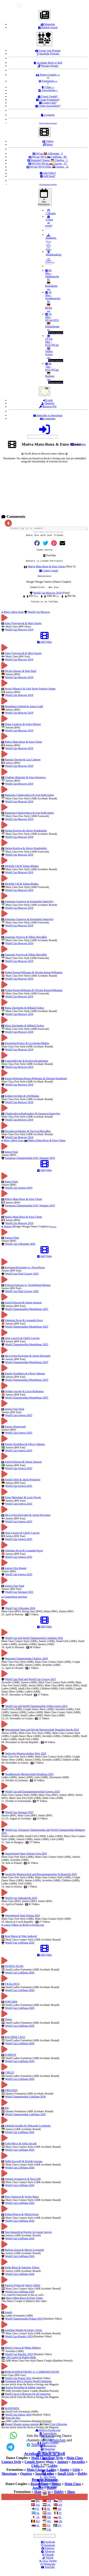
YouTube (48, 2570)
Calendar (50, 212)
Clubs (48, 87)
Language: (48, 418)
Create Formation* (48, 99)
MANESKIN (12, 2411)
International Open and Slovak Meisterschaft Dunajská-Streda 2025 (42, 1733)
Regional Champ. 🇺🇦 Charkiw (47, 160)
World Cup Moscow (39, 615)
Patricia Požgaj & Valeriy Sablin (22, 2288)
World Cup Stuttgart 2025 (19, 1595)
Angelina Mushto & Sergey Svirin (23, 2333)
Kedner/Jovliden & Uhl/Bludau (22, 1099)
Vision (8, 2022)
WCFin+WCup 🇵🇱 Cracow (47, 163)
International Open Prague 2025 (22, 1919)
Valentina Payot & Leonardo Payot (24, 1323)
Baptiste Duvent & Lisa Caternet (23, 763)
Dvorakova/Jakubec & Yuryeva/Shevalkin (28, 1134)
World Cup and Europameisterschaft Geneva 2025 (32, 1795)
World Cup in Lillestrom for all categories (28, 2397)
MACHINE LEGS (15, 2040)
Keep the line (12, 2421)
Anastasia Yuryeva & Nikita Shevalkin (26, 940)
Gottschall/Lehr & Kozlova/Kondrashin (26, 1064)
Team (48, 2477)
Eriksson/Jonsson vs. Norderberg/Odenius (28, 1288)
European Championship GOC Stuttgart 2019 (30, 1161)
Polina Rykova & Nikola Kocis (22, 2217)
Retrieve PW (48, 406)
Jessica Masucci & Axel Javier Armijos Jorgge (30, 692)
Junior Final (11, 1155)
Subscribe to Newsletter (48, 415)
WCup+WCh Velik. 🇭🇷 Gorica (48, 166)
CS (60, 2504)
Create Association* (47, 105)
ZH (49, 2504)
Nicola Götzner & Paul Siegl (20, 674)
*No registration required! (48, 123)
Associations (48, 90)
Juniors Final (12, 1241)
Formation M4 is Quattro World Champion (28, 2384)
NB (48, 2520)
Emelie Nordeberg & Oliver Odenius (25, 1377)
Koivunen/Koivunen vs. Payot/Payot (25, 1271)
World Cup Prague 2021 (18, 2381)
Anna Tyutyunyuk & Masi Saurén (23, 626)
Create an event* (49, 221)
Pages (45, 2427)
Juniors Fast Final (14, 1412)
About (45, 2468)
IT (60, 2516)
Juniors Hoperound (15, 1430)
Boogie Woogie (47, 65)
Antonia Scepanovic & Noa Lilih (23, 2182)
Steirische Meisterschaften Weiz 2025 (25, 1757)
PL (60, 2520)
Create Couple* (48, 96)
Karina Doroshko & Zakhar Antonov (25, 2391)
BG (37, 2504)
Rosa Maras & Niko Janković (21, 1939)
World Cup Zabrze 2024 (18, 2418)
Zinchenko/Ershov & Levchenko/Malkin (27, 1046)
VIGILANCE (12, 1987)
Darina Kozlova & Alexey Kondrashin (26, 834)
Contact (48, 2474)
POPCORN (11, 2005)
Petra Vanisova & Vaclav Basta (22, 2200)
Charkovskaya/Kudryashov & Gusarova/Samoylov (32, 1117)
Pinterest (47, 2551)
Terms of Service (48, 2483)
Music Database (48, 2455)
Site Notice (48, 2480)
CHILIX (9, 2076)
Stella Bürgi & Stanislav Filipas (22, 2271)
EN (60, 2508)
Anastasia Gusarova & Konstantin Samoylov (29, 905)
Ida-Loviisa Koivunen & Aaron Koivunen (27, 1359)
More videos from (12, 615)
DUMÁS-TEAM (14, 1969)
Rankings (51, 242)
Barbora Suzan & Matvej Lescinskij (24, 2253)
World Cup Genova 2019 (18, 1191)
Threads (48, 2558)
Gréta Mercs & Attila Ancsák (21, 2147)
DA (37, 2508)
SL (38, 2529)
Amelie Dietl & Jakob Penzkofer (22, 1483)
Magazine (48, 24)
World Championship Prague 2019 (24, 2322)
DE (59, 2512)
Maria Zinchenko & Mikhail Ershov (24, 1011)
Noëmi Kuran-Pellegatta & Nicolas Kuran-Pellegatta (33, 976)
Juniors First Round (15, 1571)
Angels (8, 2315)
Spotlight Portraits (48, 53)
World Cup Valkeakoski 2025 (21, 1901)
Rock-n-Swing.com (48, 2433)
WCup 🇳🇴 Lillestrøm (48, 153)
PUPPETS (10, 2058)
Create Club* (48, 102)
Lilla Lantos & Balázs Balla (20, 2360)
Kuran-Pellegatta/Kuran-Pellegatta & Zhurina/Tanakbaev (36, 1082)
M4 (7, 2111)
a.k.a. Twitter (48, 2564)
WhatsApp (48, 2567)
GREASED (11, 2093)
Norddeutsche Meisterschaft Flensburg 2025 (29, 1777)
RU (49, 2524)
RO (37, 2524)
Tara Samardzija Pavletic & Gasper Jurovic (28, 2235)
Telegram (48, 2554)
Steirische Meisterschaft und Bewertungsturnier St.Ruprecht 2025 (41, 1877)
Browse (53, 1230)
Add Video (78, 444)
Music (48, 144)
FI (37, 2512)
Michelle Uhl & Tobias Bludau (22, 869)
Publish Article (48, 27)
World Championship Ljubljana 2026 (25, 2100)
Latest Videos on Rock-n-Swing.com (22, 1928)
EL (38, 2516)
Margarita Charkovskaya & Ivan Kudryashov (29, 798)
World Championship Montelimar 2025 (26, 1312)
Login (48, 400)
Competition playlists (14, 1600)
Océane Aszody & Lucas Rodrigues (24, 1394)
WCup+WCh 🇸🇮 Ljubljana (48, 156)
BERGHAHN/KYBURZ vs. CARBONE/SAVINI (32, 2375)
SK (60, 2524)
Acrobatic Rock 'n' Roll (48, 62)
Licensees (48, 114)
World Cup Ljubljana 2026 (19, 1946)
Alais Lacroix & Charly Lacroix (22, 1341)
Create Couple (48, 572)
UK (48, 2533)
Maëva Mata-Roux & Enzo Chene (46, 568)
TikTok (47, 2561)
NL (49, 2508)
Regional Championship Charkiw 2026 (26, 1662)
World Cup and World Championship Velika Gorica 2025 (36, 1709)
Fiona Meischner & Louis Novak (23, 1501)
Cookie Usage (48, 2489)
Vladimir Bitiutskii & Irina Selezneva (25, 781)
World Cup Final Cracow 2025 (22, 1277)
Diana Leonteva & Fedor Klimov (23, 727)
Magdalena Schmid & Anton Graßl (24, 710)
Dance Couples (48, 74)
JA (37, 2520)
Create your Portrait (47, 50)
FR (48, 2512)
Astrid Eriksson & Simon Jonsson (23, 1306)
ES (48, 2529)
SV (59, 2529)
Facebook (48, 2545)
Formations (48, 81)
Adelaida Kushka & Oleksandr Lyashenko (28, 2129)
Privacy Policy (47, 2486)
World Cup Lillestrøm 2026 (20, 1247)
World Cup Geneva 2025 (18, 1418)
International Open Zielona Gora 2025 (26, 1857)
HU (49, 2516)
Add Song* (48, 176)
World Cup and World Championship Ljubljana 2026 (34, 1641)
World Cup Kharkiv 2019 (19, 2340)
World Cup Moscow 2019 (47, 595)
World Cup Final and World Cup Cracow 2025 (30, 1682)
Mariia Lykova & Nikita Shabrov (23, 2351)
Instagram (48, 2548)
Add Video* (48, 173)
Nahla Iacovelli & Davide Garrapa (23, 2164)
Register (47, 403)
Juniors (6, 1230)
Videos (47, 141)
